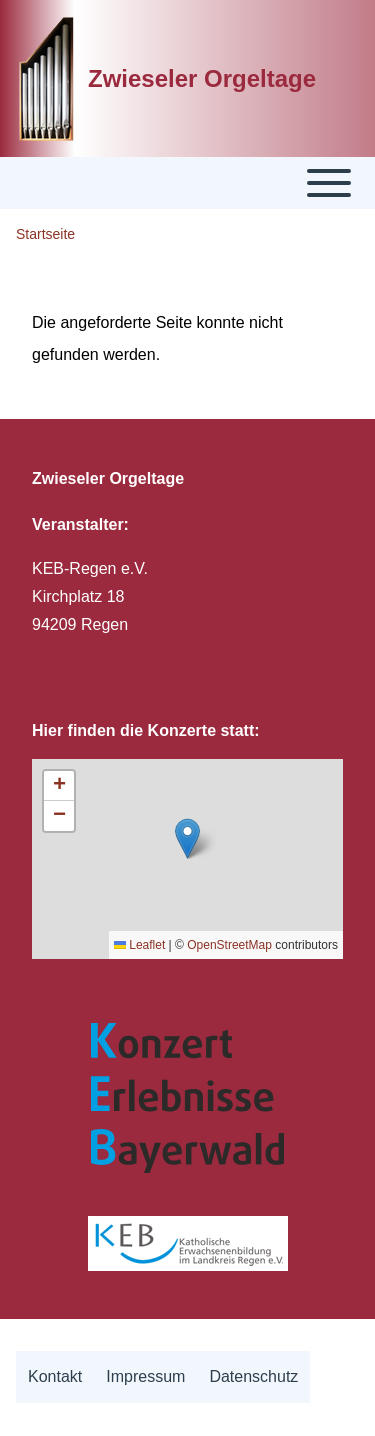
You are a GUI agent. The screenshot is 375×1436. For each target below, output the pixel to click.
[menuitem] (55, 1377)
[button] (187, 838)
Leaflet (139, 945)
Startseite (45, 234)
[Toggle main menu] (187, 183)
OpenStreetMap (229, 945)
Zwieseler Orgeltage (202, 78)
